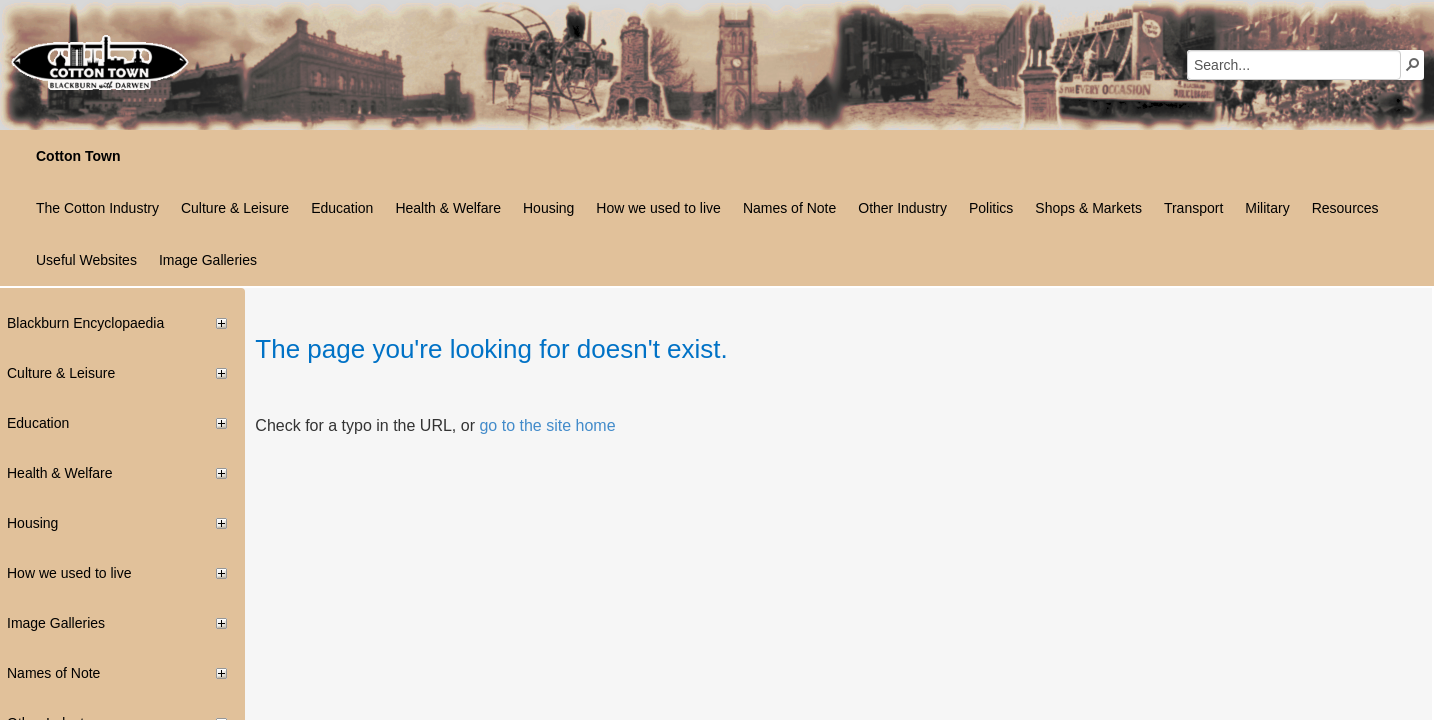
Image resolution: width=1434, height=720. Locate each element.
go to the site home (547, 425)
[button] (1413, 64)
